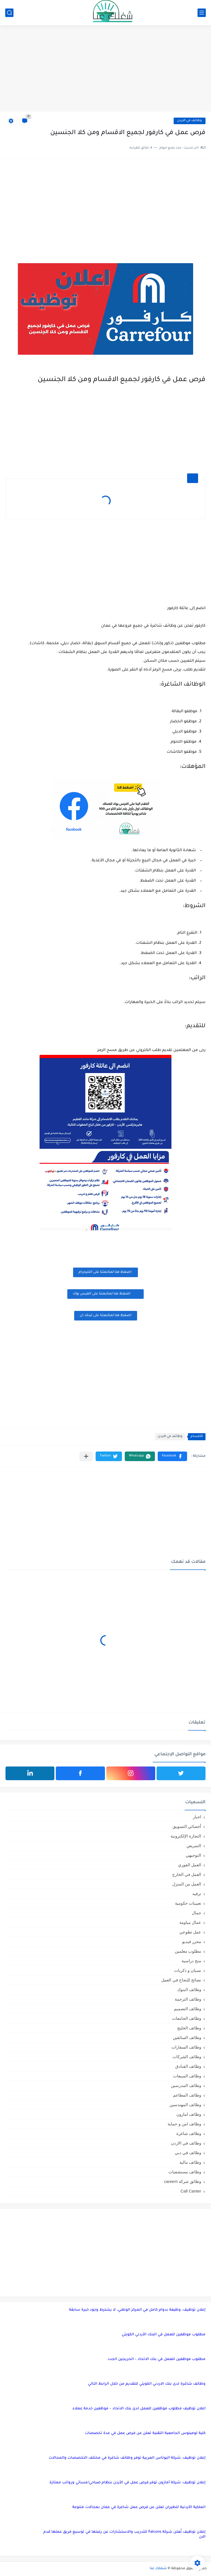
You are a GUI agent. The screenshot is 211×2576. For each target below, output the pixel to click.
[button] (172, 1456)
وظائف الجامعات (186, 2018)
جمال (196, 1912)
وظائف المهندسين (185, 2104)
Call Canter (191, 2191)
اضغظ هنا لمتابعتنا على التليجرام (105, 1272)
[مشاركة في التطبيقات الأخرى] (86, 1456)
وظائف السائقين (187, 2037)
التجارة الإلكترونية (186, 1836)
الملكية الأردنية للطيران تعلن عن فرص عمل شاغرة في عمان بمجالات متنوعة (139, 2507)
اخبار (197, 1816)
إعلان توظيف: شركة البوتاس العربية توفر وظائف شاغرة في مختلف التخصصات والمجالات (127, 2458)
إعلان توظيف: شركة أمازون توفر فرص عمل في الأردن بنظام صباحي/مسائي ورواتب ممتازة (127, 2483)
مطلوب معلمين (188, 1951)
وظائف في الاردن (189, 121)
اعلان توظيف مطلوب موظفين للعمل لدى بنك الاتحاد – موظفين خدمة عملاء (139, 2409)
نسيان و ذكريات (187, 1970)
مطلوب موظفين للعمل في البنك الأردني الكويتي (164, 2335)
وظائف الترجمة (188, 1999)
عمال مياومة (190, 1922)
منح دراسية (191, 1960)
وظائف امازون (188, 2114)
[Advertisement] (105, 69)
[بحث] (9, 12)
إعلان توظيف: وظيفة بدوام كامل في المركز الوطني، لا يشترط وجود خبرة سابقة (137, 2310)
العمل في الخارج (186, 1874)
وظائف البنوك (189, 1989)
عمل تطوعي (190, 1932)
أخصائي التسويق (187, 1826)
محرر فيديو (191, 1941)
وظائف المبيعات (187, 2076)
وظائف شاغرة (188, 2133)
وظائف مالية (190, 2162)
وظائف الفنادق (188, 2066)
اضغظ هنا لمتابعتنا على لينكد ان (106, 1315)
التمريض (194, 1845)
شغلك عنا (158, 2569)
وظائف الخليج (189, 2028)
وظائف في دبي (188, 2152)
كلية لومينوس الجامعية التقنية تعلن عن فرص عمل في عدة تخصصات (145, 2433)
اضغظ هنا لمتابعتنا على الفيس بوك (105, 1293)
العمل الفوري (189, 1864)
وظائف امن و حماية (184, 2123)
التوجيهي (193, 1855)
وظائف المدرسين (186, 2085)
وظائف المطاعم (187, 2095)
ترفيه (196, 1893)
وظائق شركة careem (182, 2181)
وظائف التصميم (187, 2008)
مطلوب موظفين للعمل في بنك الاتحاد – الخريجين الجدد (157, 2359)
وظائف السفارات (186, 2047)
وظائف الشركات (187, 2056)
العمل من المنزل (186, 1884)
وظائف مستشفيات (184, 2171)
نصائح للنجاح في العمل (181, 1980)
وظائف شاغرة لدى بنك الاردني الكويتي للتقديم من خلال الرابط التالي (147, 2384)
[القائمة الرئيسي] (202, 12)
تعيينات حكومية (188, 1903)
